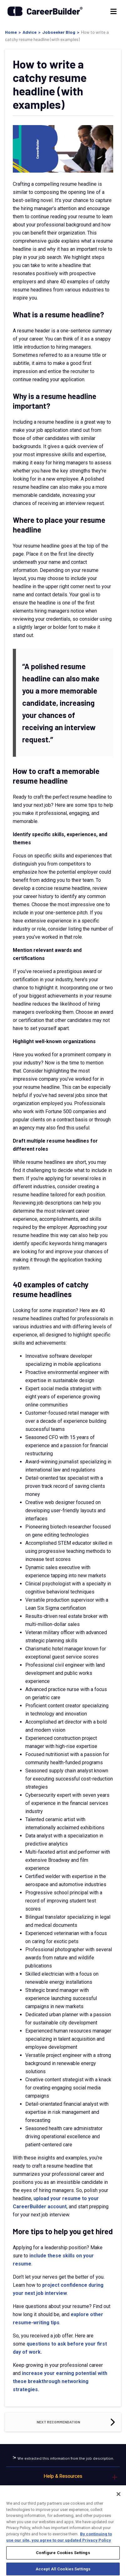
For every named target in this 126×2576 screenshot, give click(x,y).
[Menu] (112, 11)
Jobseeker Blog (58, 32)
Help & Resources (63, 2476)
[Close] (118, 2500)
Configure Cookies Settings (63, 2559)
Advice (30, 32)
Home (11, 32)
